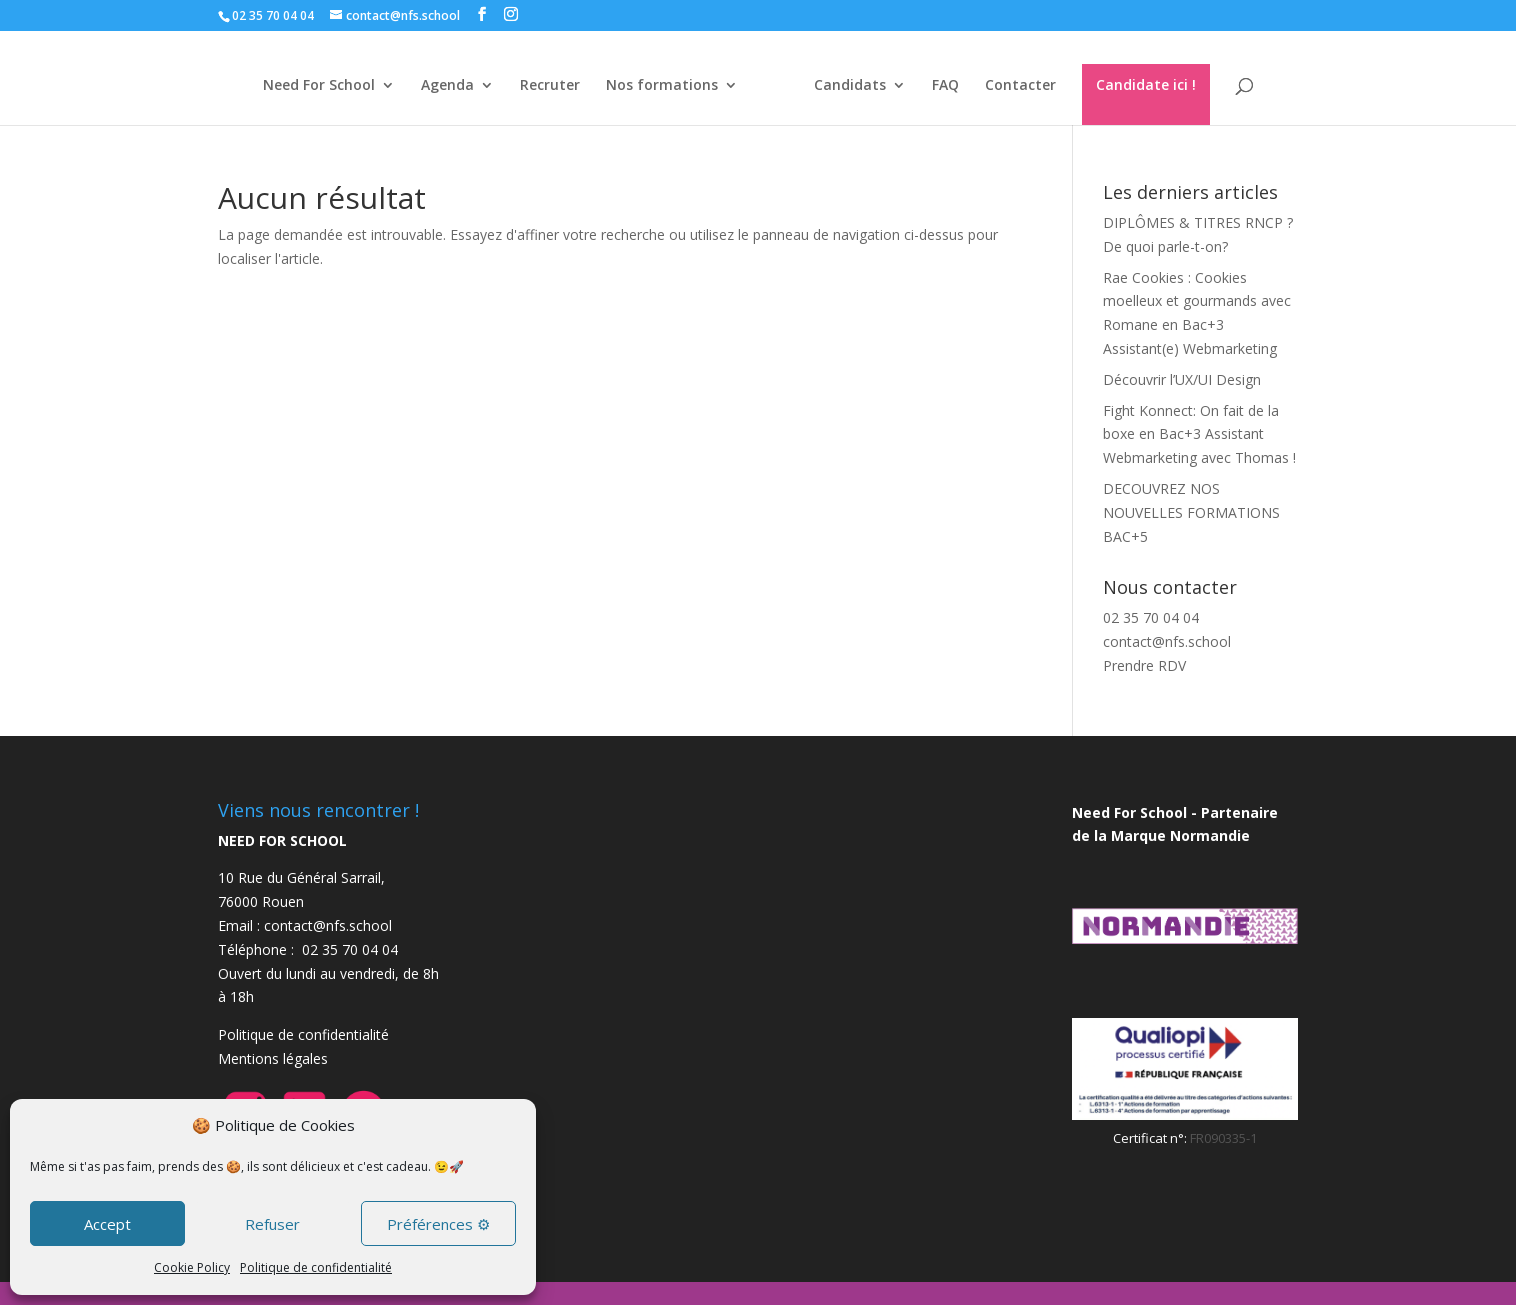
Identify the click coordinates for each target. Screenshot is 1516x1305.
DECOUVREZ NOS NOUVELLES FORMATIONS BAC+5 (1191, 512)
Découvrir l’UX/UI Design (1182, 379)
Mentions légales (273, 1058)
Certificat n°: (1151, 1138)
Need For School (310, 86)
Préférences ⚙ (438, 1224)
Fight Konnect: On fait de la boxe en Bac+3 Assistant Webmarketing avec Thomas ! (1199, 434)
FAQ (953, 86)
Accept (107, 1224)
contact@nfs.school (1167, 641)
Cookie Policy (192, 1267)
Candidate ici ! (1154, 84)
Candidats (858, 86)
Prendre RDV (1144, 665)
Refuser (272, 1224)
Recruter (541, 86)
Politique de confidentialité (316, 1267)
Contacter (1028, 86)
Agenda (438, 86)
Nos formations (653, 86)
